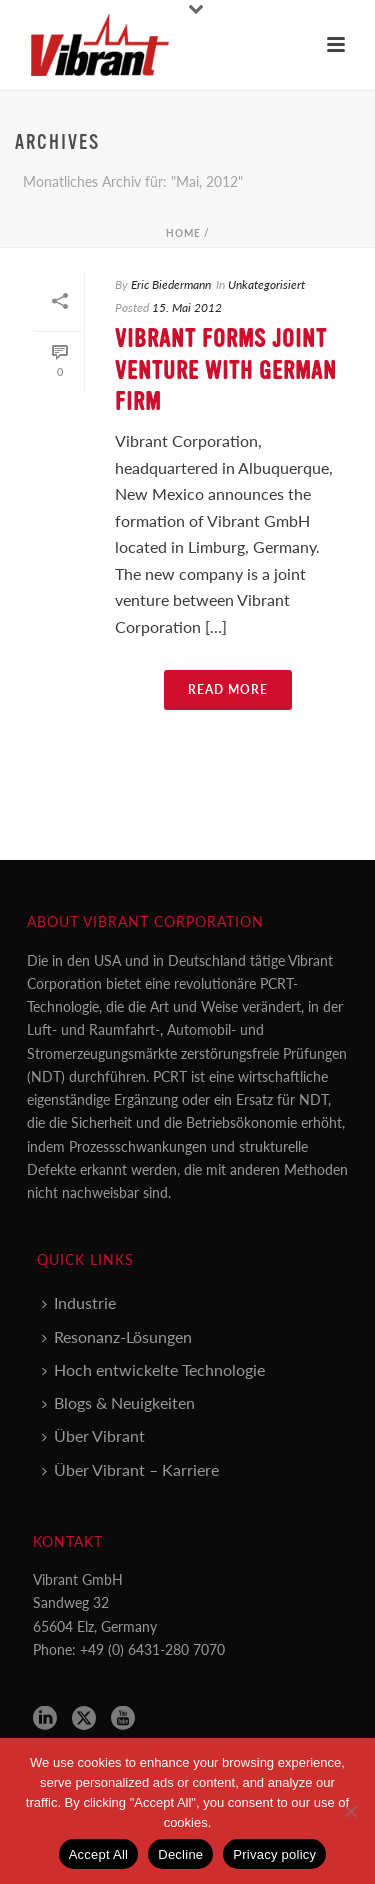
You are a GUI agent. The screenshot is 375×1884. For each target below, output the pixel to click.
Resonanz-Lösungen (117, 1336)
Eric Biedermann (171, 284)
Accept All (99, 1854)
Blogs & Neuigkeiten (118, 1402)
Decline (180, 1854)
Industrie (79, 1302)
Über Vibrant (93, 1435)
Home (183, 233)
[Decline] (350, 1811)
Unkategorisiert (266, 284)
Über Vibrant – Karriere (130, 1469)
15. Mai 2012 (187, 307)
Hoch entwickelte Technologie (153, 1369)
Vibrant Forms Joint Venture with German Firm (226, 370)
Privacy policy (274, 1854)
